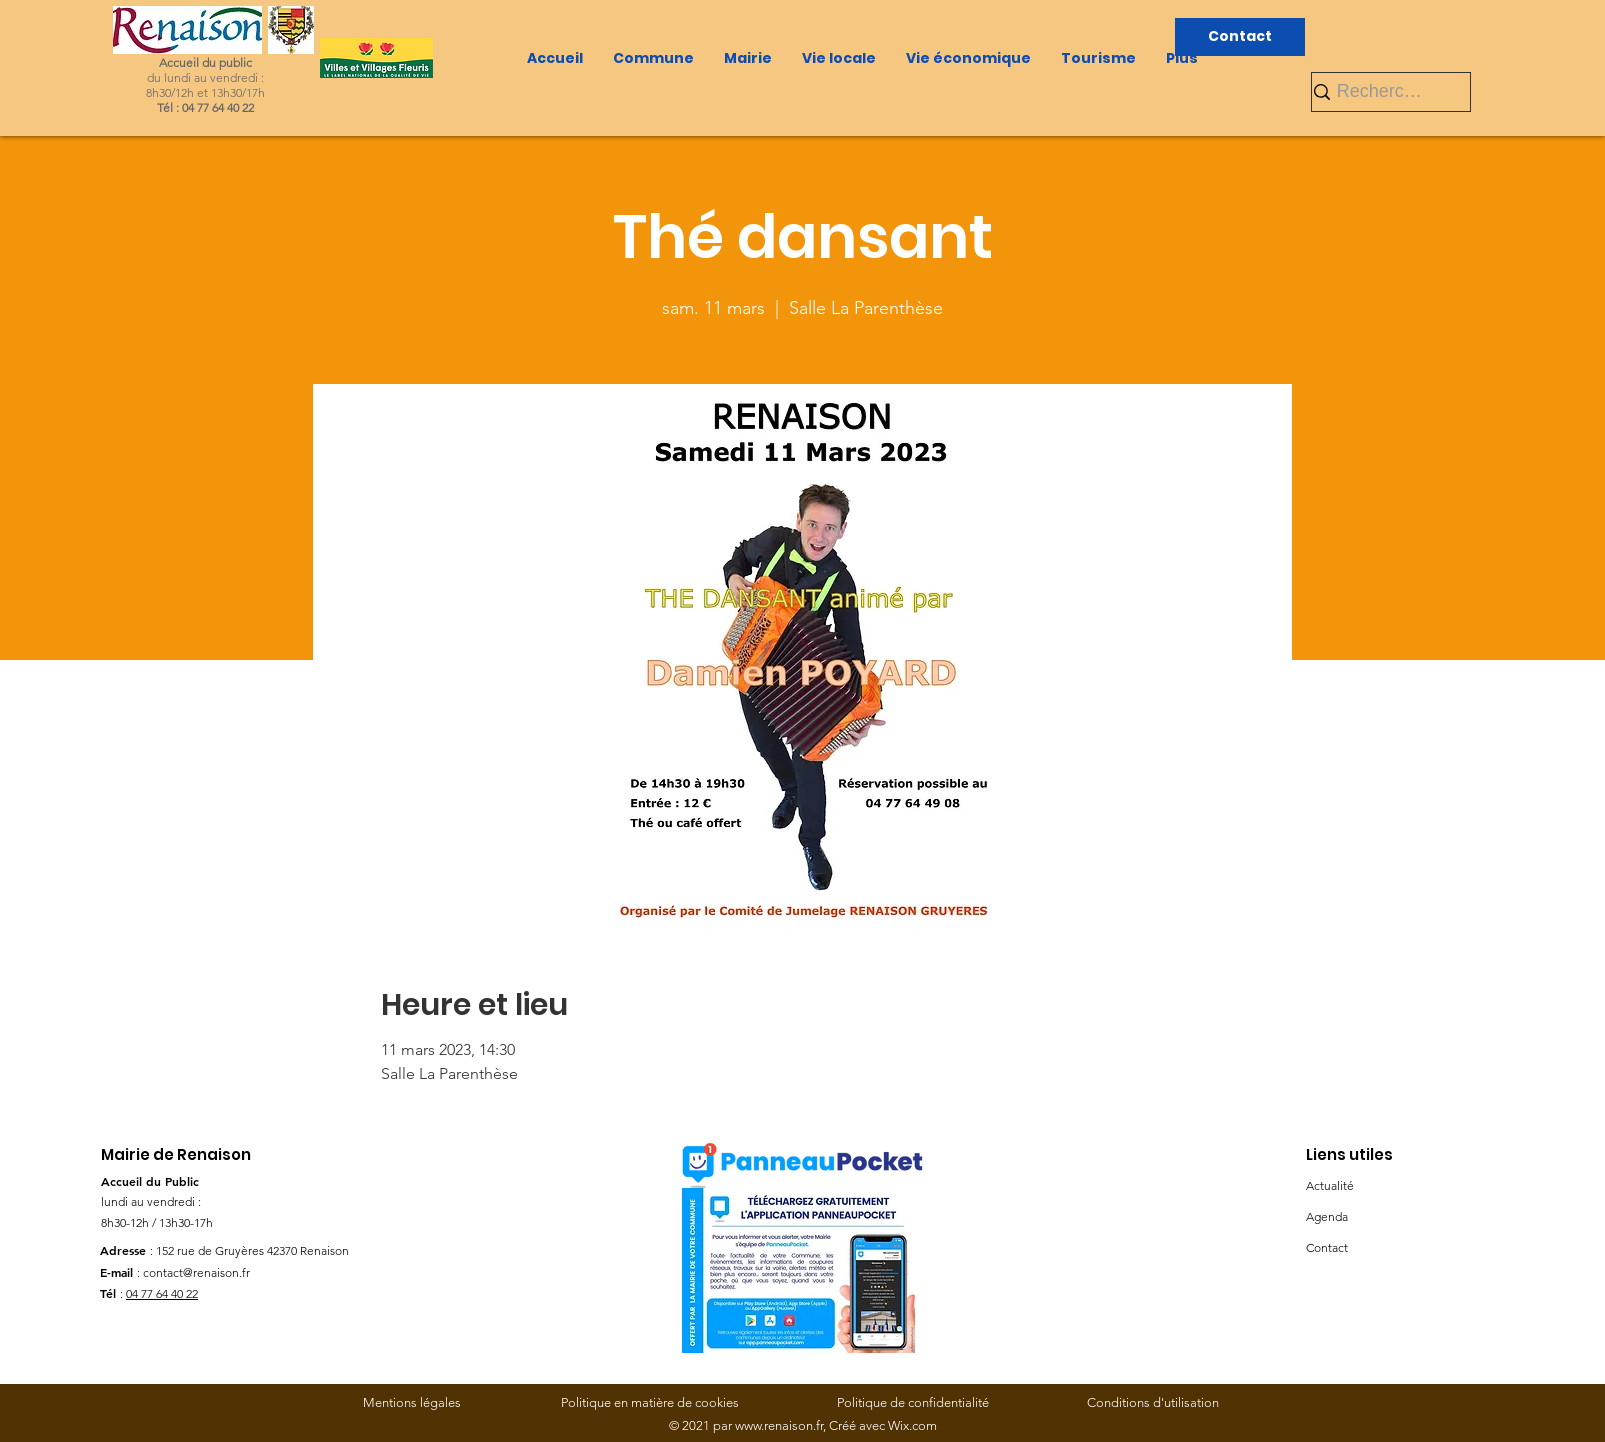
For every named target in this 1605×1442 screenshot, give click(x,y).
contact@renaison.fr (196, 1272)
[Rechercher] (1382, 91)
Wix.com (912, 1425)
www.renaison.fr (779, 1425)
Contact (1327, 1247)
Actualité (1330, 1185)
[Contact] (1240, 37)
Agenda (1327, 1216)
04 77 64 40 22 (162, 1293)
